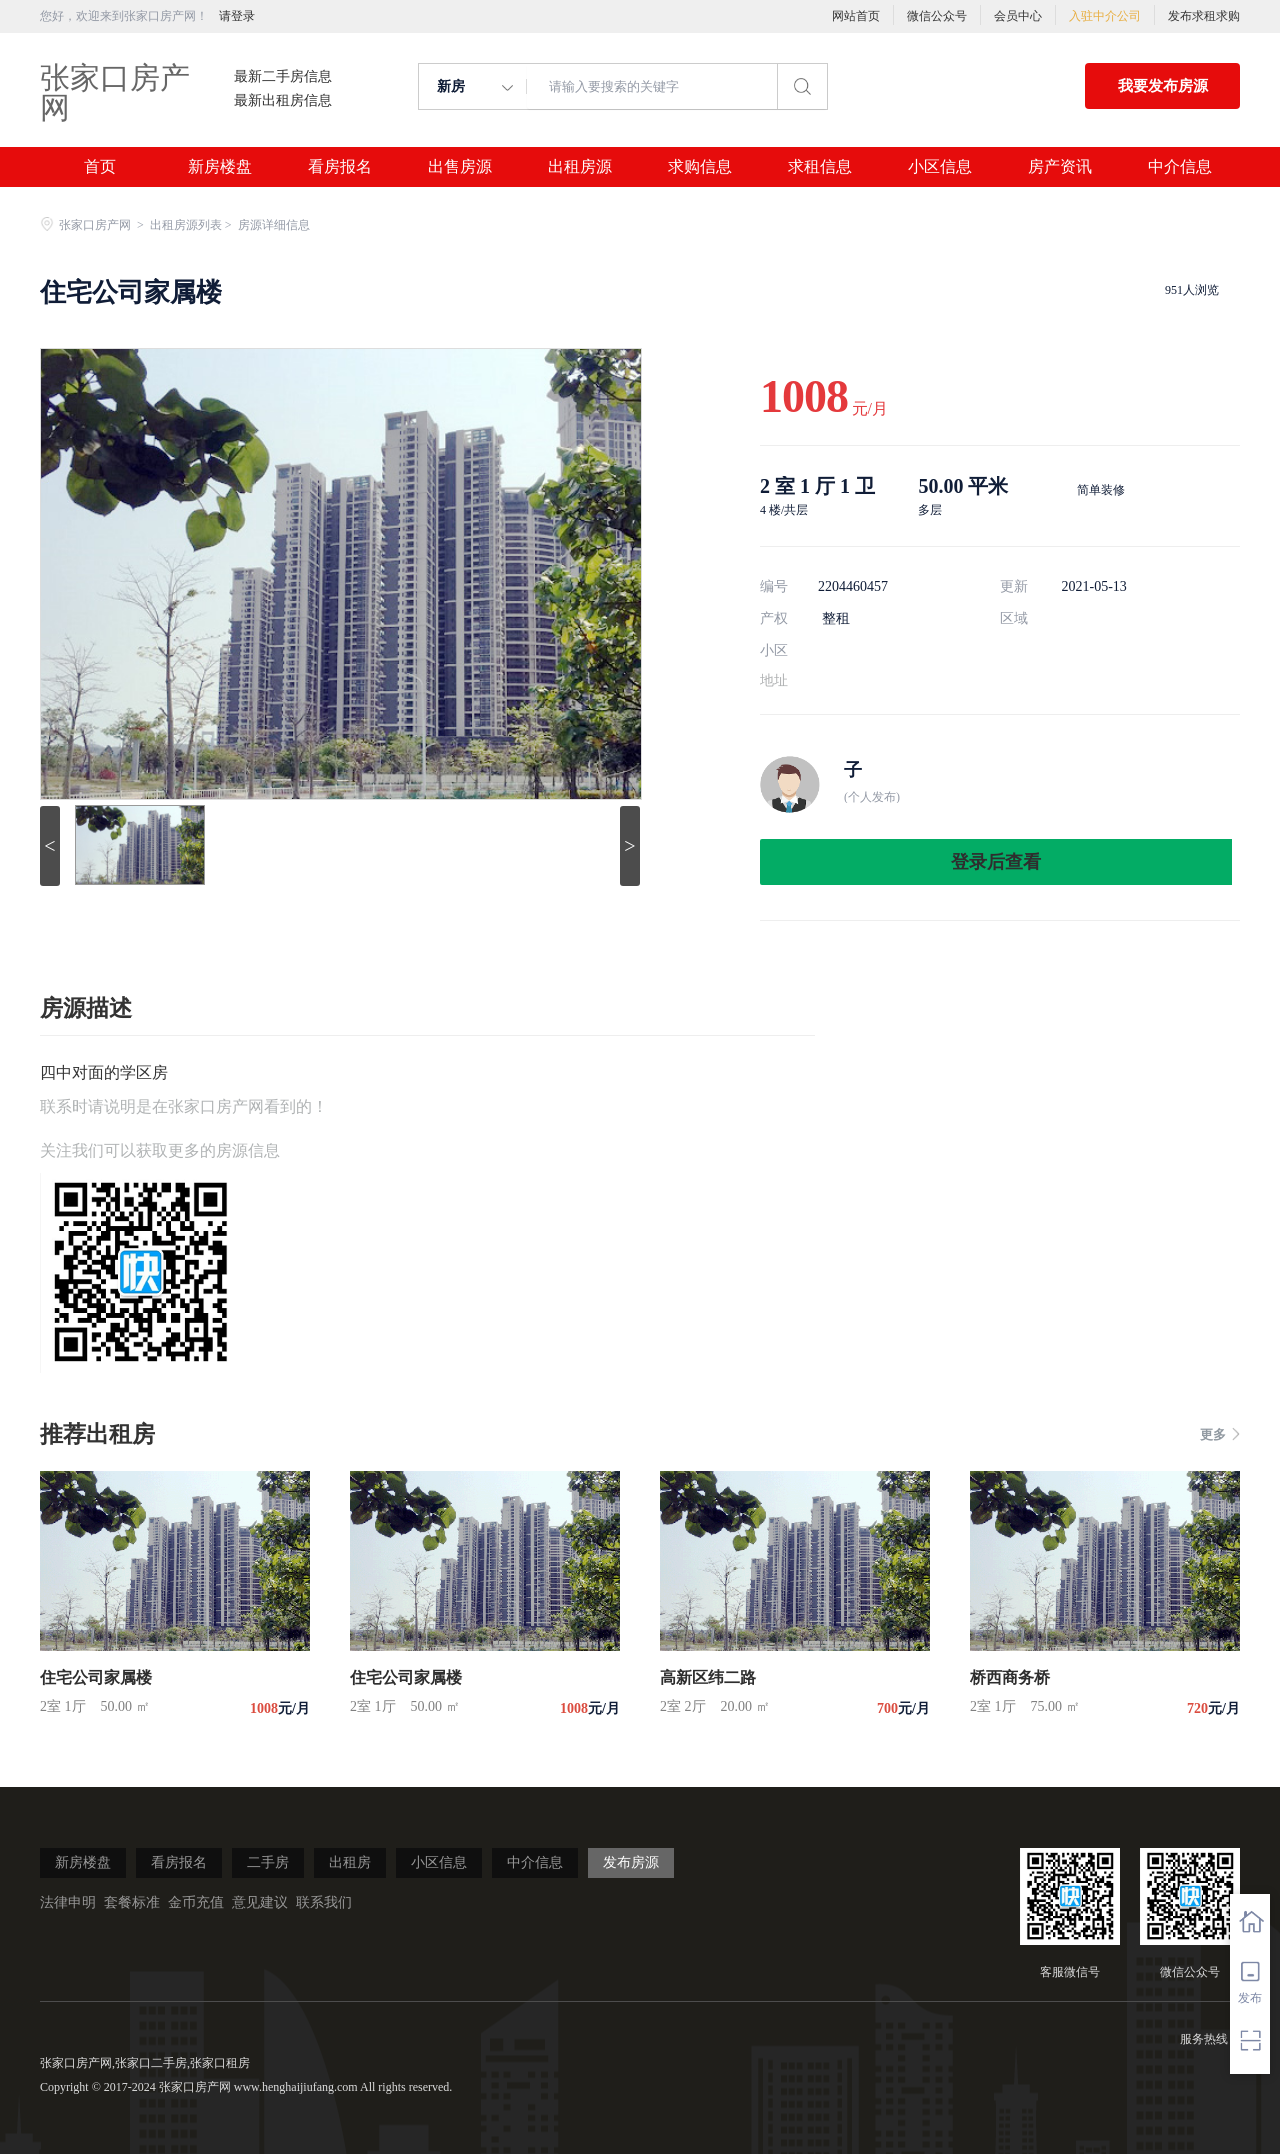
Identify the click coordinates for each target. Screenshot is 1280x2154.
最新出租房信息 (283, 101)
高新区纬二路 (708, 1677)
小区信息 (940, 167)
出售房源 (460, 167)
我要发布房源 (1163, 86)
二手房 (268, 1862)
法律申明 (68, 1902)
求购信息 (700, 167)
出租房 (350, 1862)
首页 (100, 167)
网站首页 (856, 16)
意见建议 (260, 1902)
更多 (1220, 1434)
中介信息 (1180, 167)
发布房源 (631, 1862)
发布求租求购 (1204, 16)
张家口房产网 (115, 92)
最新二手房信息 (283, 77)
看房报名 (340, 167)
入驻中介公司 (1105, 16)
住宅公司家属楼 (96, 1677)
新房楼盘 (220, 167)
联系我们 (324, 1902)
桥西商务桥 (1010, 1677)
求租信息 (820, 167)
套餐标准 (132, 1902)
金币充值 (196, 1902)
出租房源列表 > (192, 225)
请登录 (237, 16)
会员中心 (1018, 16)
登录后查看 (996, 862)
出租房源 (580, 167)
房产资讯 (1060, 167)
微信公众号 (937, 16)
